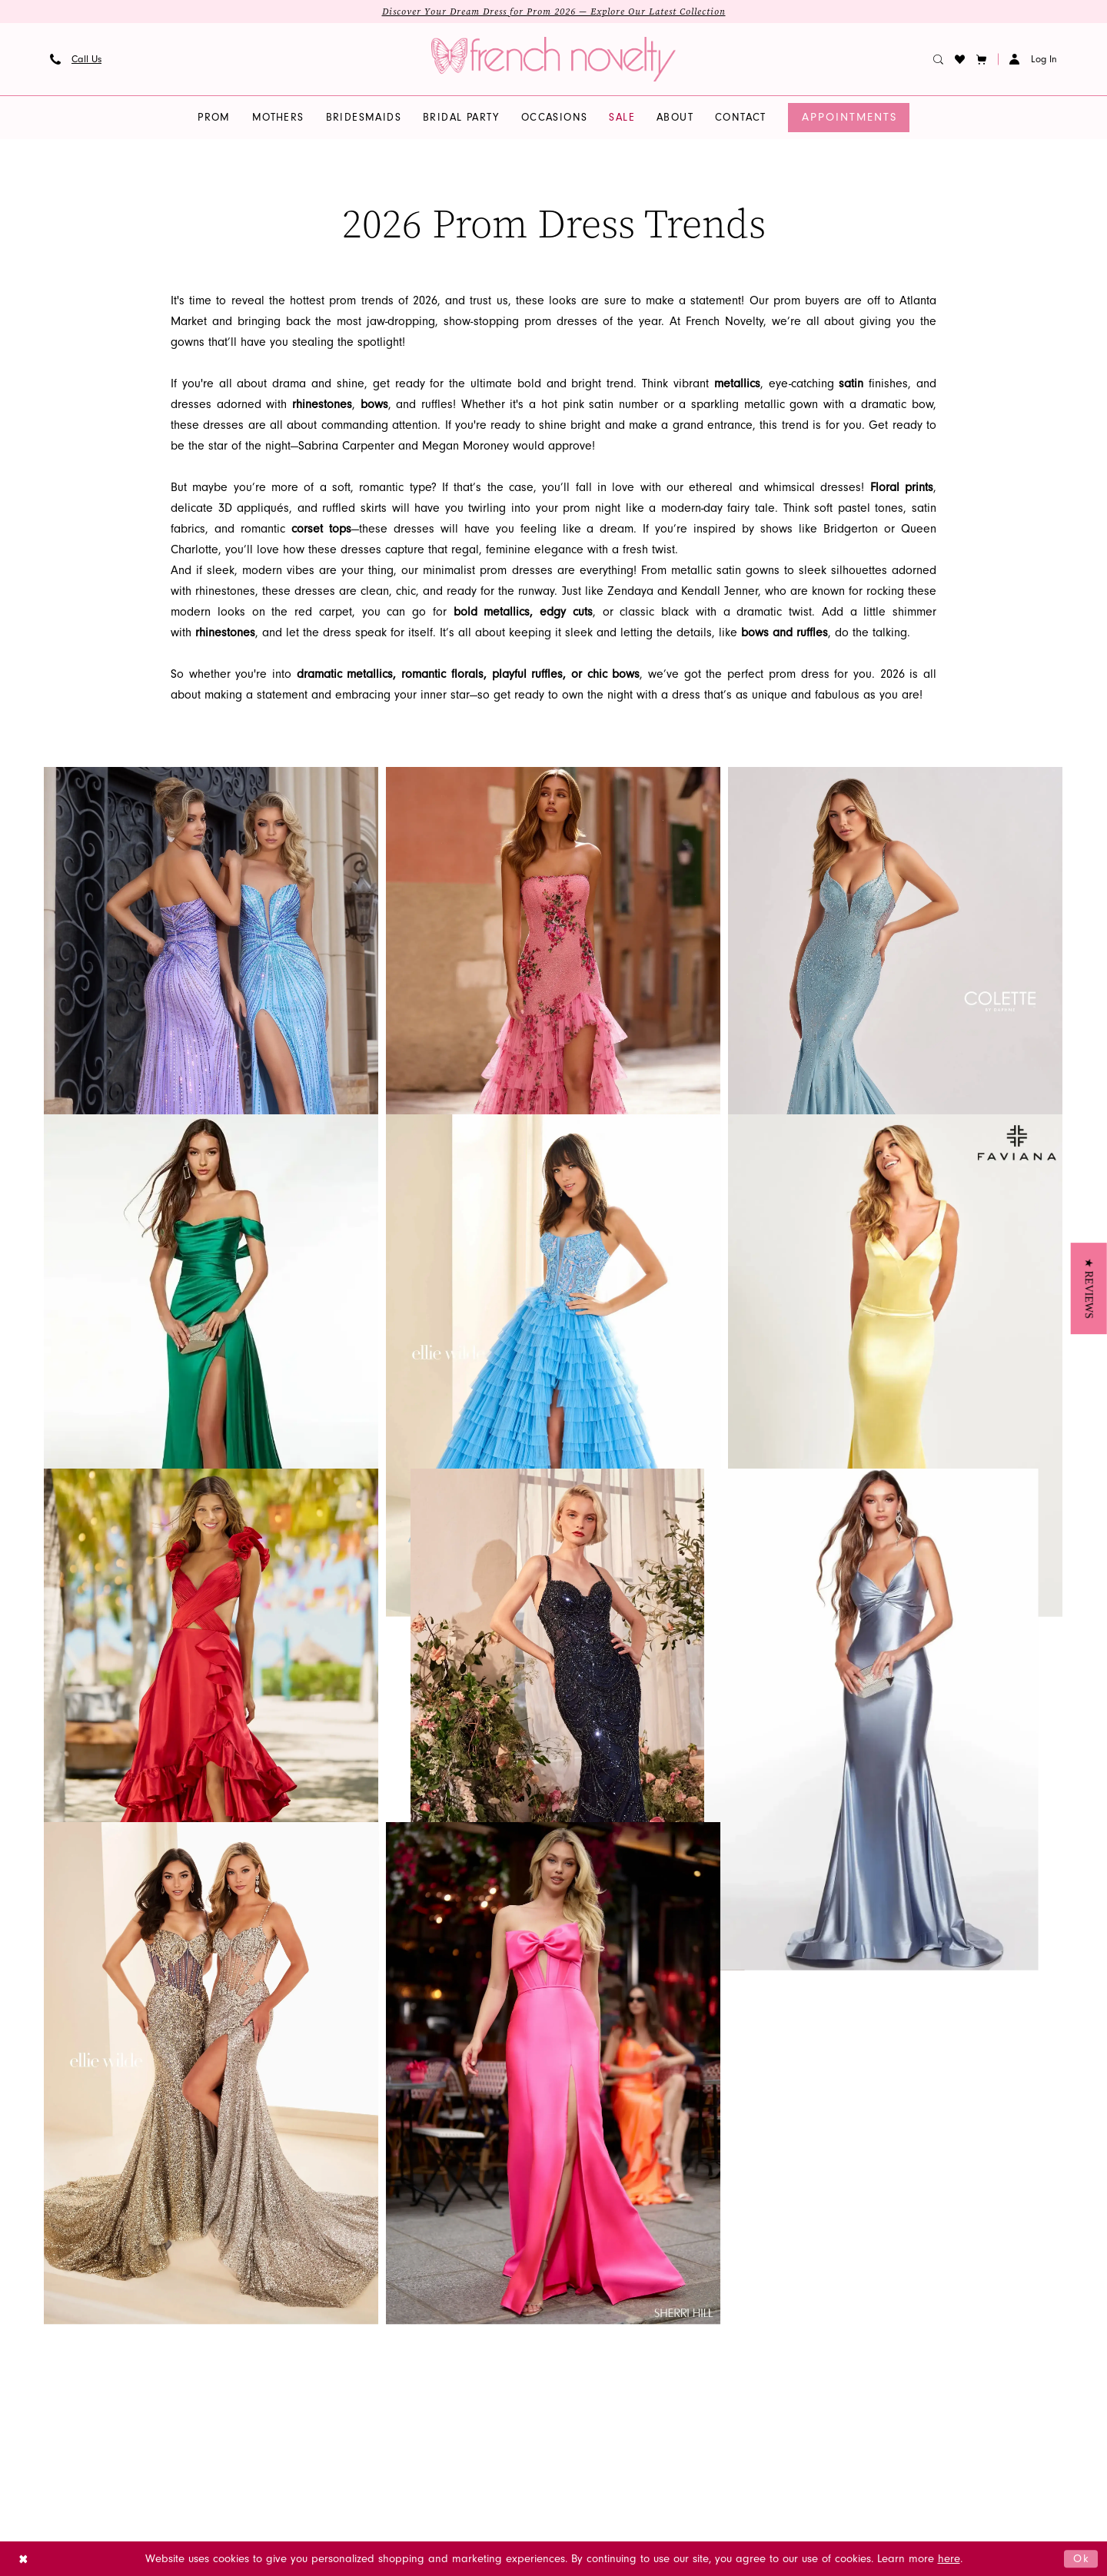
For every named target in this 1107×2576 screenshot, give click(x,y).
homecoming (181, 2333)
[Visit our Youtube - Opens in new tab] (607, 2409)
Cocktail (169, 2314)
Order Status (330, 2370)
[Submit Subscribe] (624, 2365)
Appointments (331, 2296)
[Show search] (938, 59)
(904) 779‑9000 (877, 2351)
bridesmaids (178, 2351)
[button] (981, 59)
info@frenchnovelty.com (909, 2370)
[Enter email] (549, 2365)
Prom (161, 2296)
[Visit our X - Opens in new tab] (552, 2409)
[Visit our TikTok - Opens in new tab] (523, 2409)
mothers (169, 2370)
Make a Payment (336, 2407)
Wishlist (316, 2388)
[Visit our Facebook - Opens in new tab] (493, 2409)
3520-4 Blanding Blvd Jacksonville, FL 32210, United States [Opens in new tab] (897, 2314)
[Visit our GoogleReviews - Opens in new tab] (580, 2409)
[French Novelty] (549, 2296)
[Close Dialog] (23, 2558)
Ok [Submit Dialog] (1081, 2557)
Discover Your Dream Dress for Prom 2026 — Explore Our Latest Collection (554, 11)
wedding (169, 2388)
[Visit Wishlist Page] (960, 59)
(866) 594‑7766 (877, 2388)
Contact (317, 2351)
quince (165, 2407)
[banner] (553, 59)
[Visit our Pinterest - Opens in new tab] (635, 2409)
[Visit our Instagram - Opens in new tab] (464, 2409)
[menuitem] (76, 59)
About (311, 2333)
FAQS (308, 2314)
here (949, 2558)
